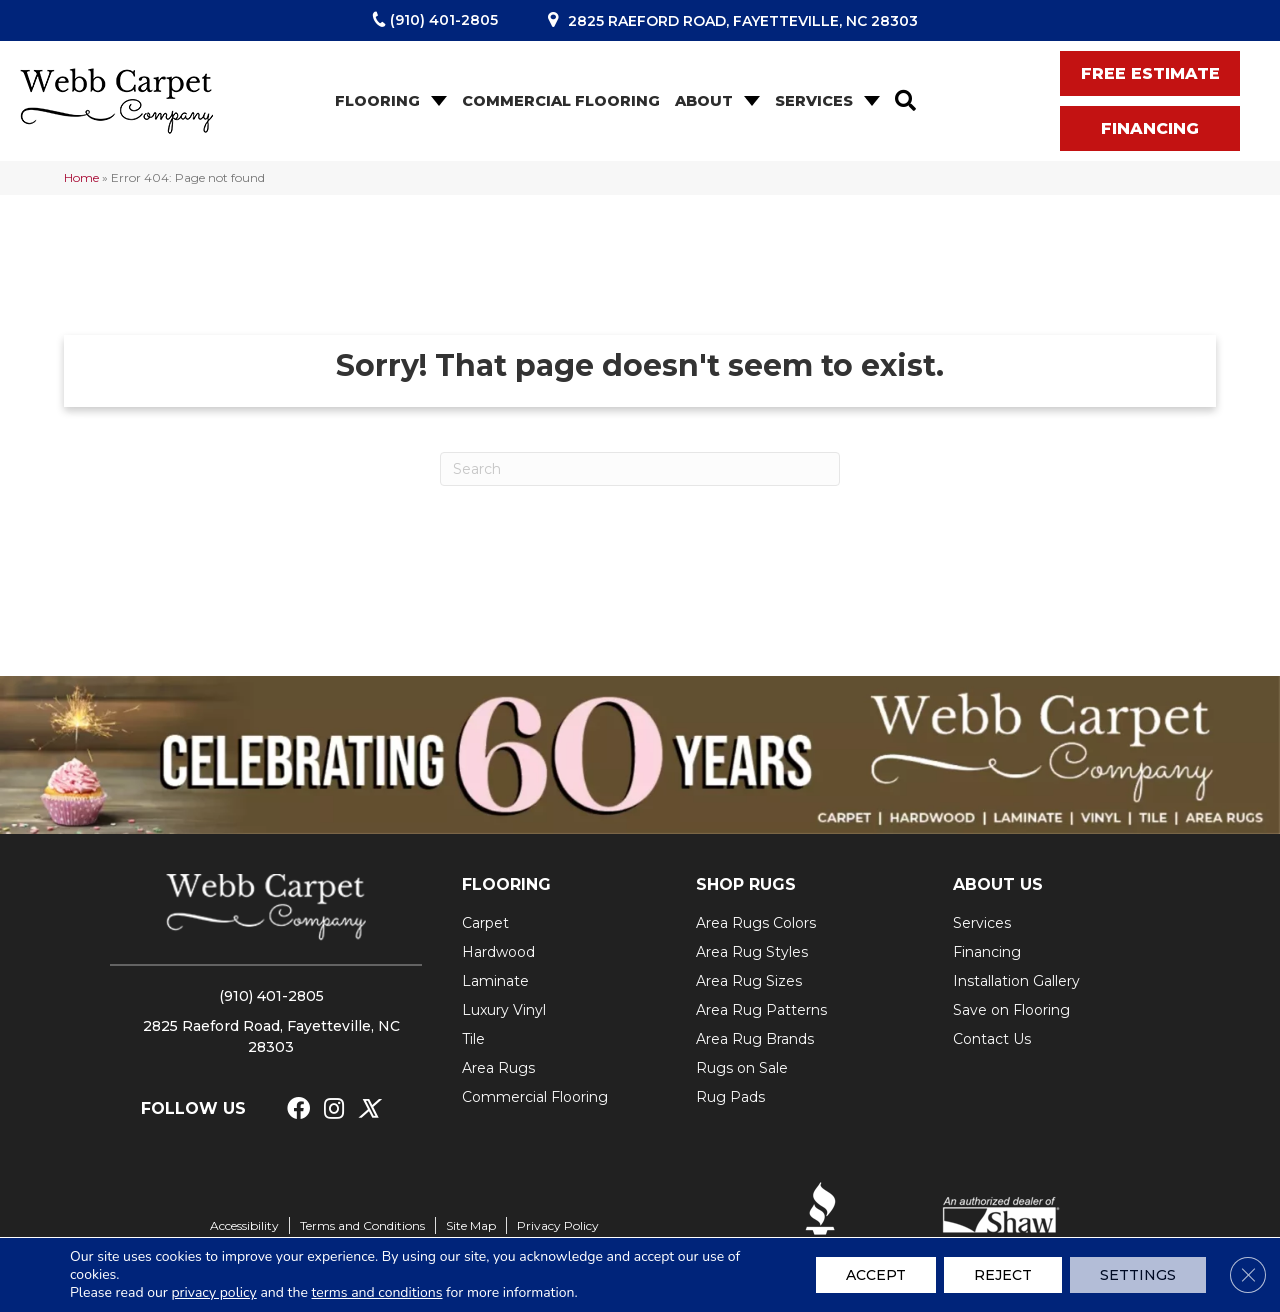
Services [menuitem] (814, 101)
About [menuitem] (704, 101)
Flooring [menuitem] (377, 101)
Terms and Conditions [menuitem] (362, 1225)
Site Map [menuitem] (471, 1225)
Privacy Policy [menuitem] (558, 1225)
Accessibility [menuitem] (244, 1225)
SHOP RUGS (746, 884)
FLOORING (506, 884)
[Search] (640, 469)
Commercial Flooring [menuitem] (561, 101)
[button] (437, 101)
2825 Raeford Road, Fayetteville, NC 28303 (743, 21)
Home (81, 177)
